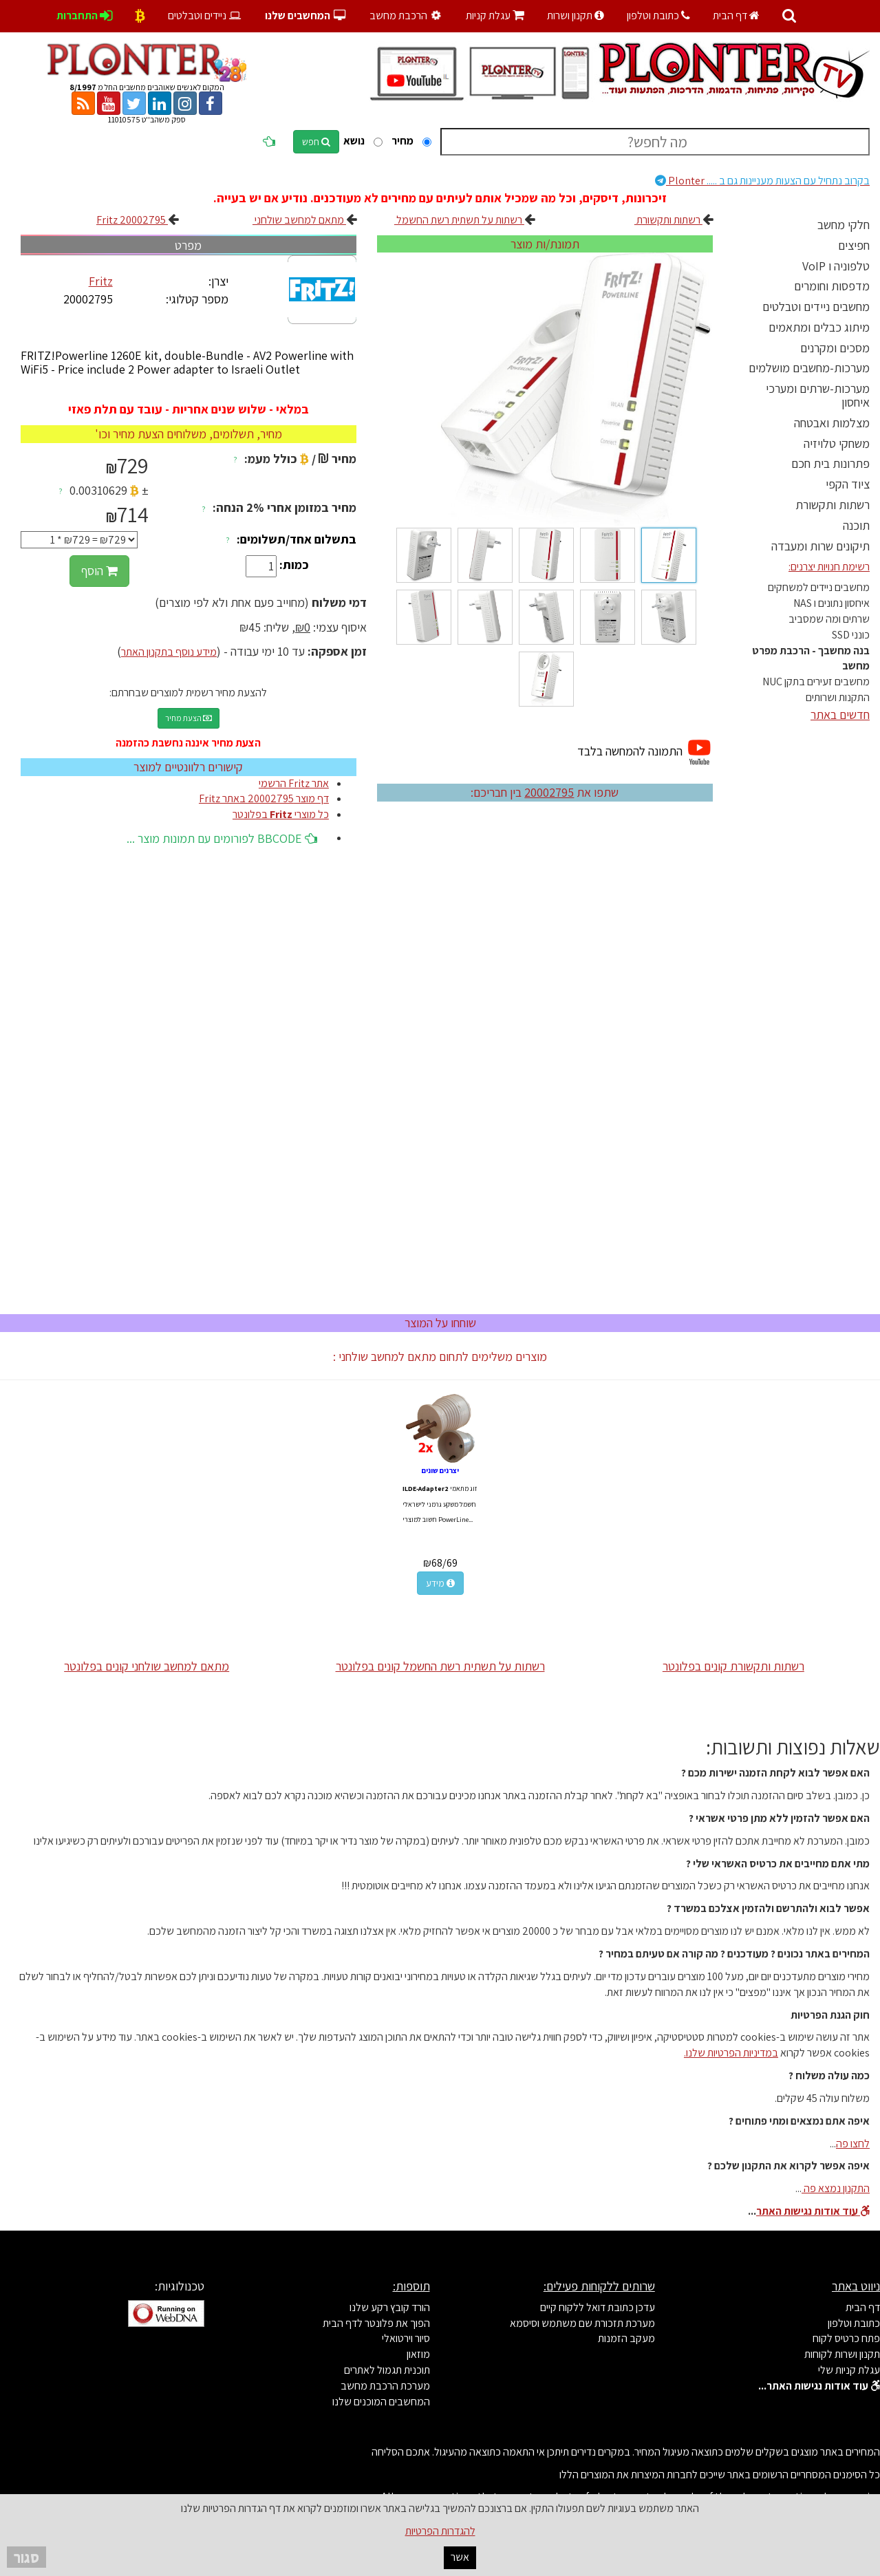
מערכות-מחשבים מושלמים (809, 368)
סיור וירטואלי (406, 2338)
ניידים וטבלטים (205, 15)
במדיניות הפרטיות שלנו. (731, 2053)
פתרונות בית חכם (830, 463)
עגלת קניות (495, 15)
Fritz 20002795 (132, 220)
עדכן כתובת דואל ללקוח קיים (597, 2307)
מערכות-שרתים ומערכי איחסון (818, 395)
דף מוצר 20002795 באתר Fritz (264, 798)
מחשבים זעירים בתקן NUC (816, 681)
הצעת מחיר (188, 718)
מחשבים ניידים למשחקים (819, 587)
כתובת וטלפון (658, 15)
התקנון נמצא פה (836, 2188)
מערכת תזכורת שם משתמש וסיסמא (582, 2323)
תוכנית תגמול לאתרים (387, 2370)
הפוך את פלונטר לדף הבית (376, 2323)
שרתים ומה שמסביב (829, 619)
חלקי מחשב (843, 225)
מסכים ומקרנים (835, 348)
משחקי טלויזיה (837, 443)
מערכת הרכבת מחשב (385, 2386)
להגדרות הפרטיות (440, 2531)
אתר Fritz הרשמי (294, 783)
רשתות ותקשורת (832, 505)
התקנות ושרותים (838, 697)
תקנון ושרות (575, 15)
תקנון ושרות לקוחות (842, 2354)
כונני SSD (851, 634)
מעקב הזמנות (626, 2338)
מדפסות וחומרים (832, 286)
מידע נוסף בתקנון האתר (169, 652)
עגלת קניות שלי (849, 2370)
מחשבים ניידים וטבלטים (816, 306)
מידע (440, 1583)
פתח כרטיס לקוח (846, 2338)
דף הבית (736, 15)
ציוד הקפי (848, 484)
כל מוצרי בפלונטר (281, 814)
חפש (316, 142)
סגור (26, 2557)
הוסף (99, 571)
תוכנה (856, 525)
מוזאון (418, 2354)
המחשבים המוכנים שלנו (381, 2401)
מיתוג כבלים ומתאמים (819, 327)
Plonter (762, 180)
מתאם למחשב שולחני (299, 220)
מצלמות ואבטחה (832, 423)
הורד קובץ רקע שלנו (390, 2307)
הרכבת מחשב (407, 15)
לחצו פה (853, 2143)
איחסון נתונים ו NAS (831, 603)
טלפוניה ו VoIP (836, 266)
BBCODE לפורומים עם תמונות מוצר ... (222, 838)
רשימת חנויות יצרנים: (829, 566)
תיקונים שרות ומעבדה (820, 546)
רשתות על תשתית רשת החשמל (459, 220)
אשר (460, 2557)
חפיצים (854, 245)
